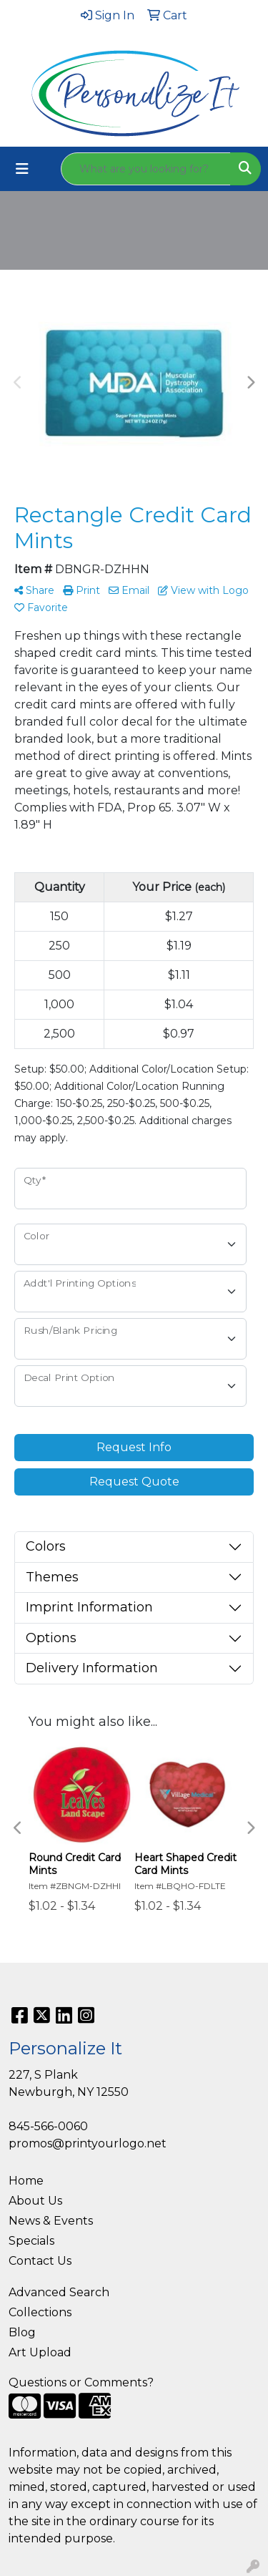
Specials (31, 2241)
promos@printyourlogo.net (88, 2143)
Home (26, 2180)
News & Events (51, 2221)
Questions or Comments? (81, 2382)
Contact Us (40, 2261)
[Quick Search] (146, 168)
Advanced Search (59, 2292)
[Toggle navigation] (22, 169)
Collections (40, 2312)
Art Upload (40, 2352)
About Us (35, 2200)
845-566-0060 (48, 2126)
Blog (22, 2332)
